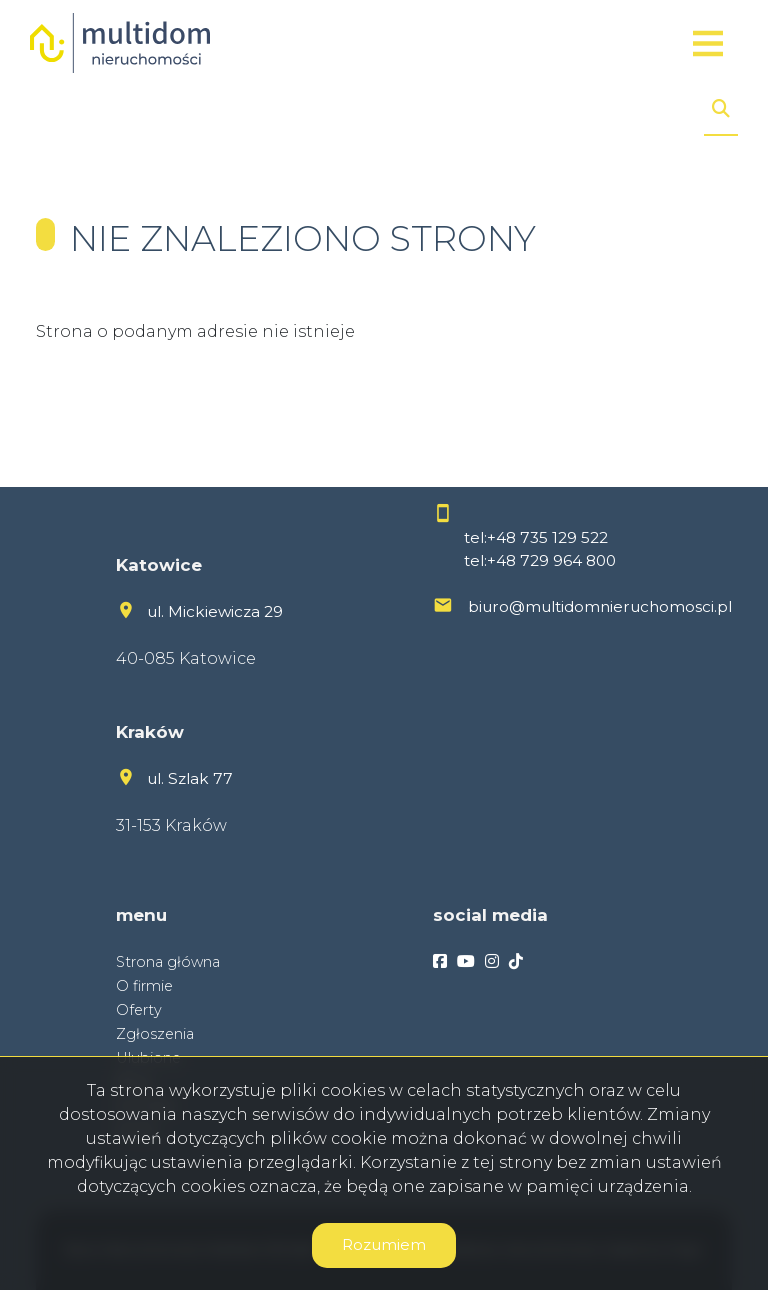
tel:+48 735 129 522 (536, 537)
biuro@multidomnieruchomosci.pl (600, 606)
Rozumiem (384, 1244)
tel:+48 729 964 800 (540, 560)
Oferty (139, 1010)
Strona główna (168, 962)
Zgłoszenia (155, 1034)
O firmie (144, 986)
